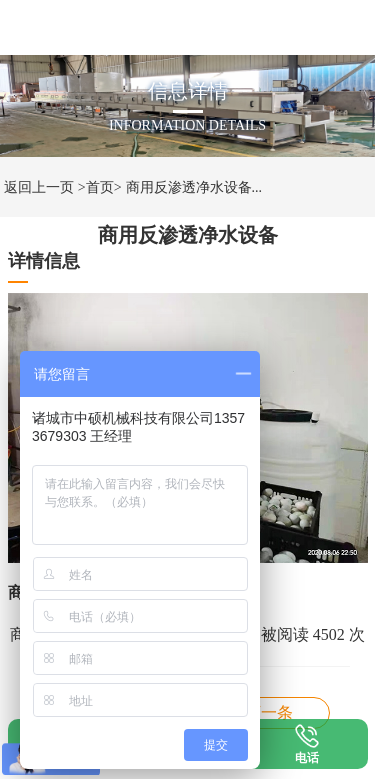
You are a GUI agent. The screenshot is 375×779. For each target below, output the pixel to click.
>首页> (100, 187)
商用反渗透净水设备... (194, 187)
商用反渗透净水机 (269, 712)
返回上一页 (39, 187)
